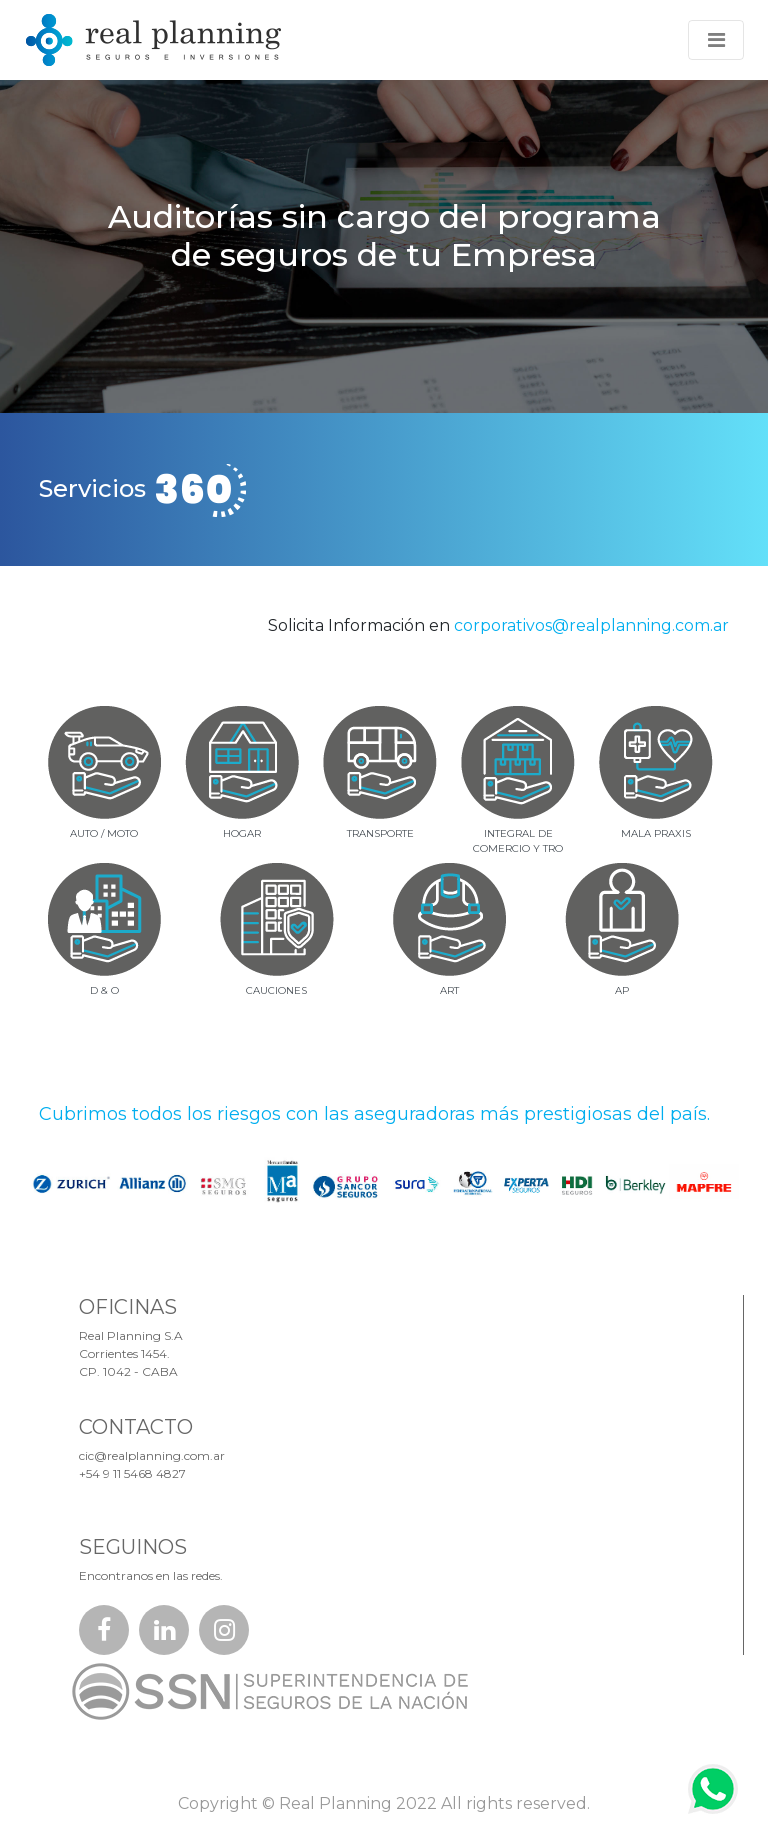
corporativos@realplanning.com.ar (591, 625)
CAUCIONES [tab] (276, 990)
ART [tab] (449, 990)
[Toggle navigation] (716, 40)
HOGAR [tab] (242, 833)
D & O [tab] (104, 990)
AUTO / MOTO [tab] (104, 833)
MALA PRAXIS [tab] (656, 833)
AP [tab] (622, 990)
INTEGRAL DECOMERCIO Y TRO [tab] (518, 841)
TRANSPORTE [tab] (380, 833)
